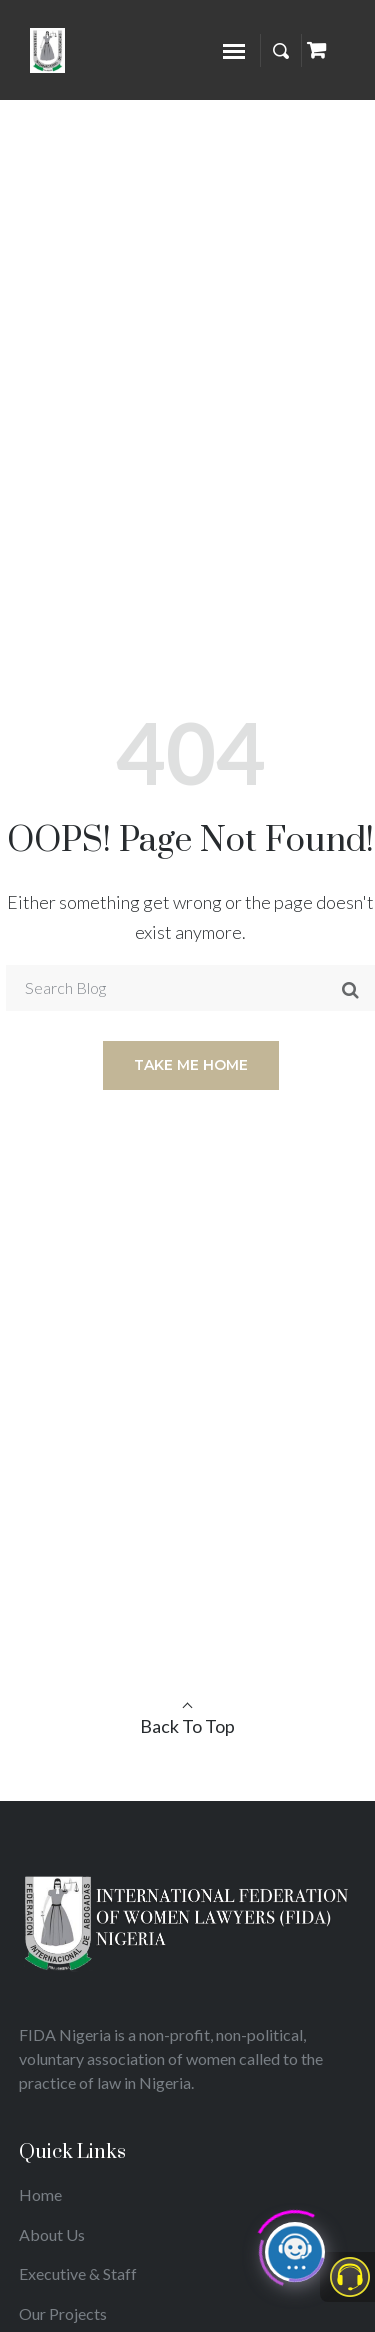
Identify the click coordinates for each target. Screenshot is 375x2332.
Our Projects (63, 2313)
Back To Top (187, 1726)
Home (40, 2194)
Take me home (191, 1065)
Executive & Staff (78, 2273)
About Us (52, 2234)
